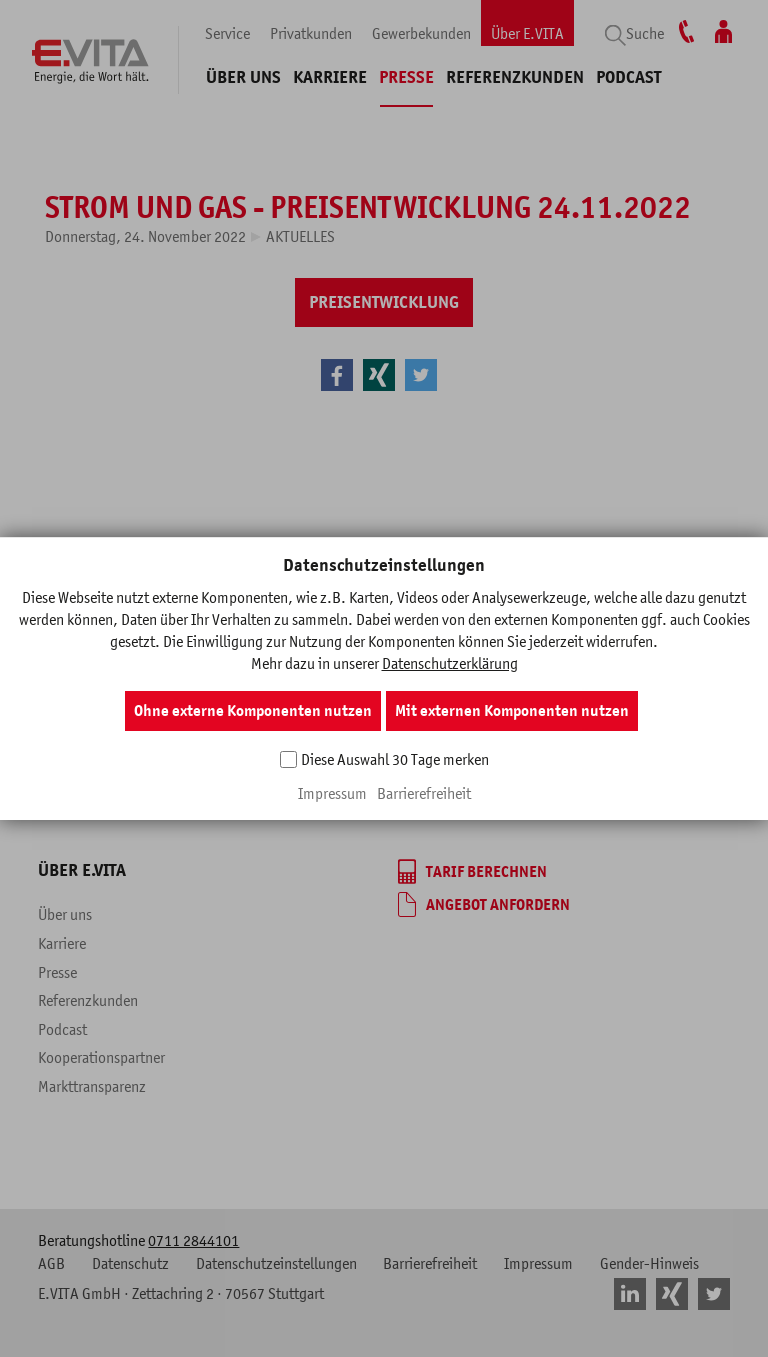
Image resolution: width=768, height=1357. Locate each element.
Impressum (332, 793)
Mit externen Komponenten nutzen (512, 711)
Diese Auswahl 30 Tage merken (395, 759)
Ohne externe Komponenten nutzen (253, 711)
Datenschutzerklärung (450, 663)
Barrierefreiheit (424, 793)
